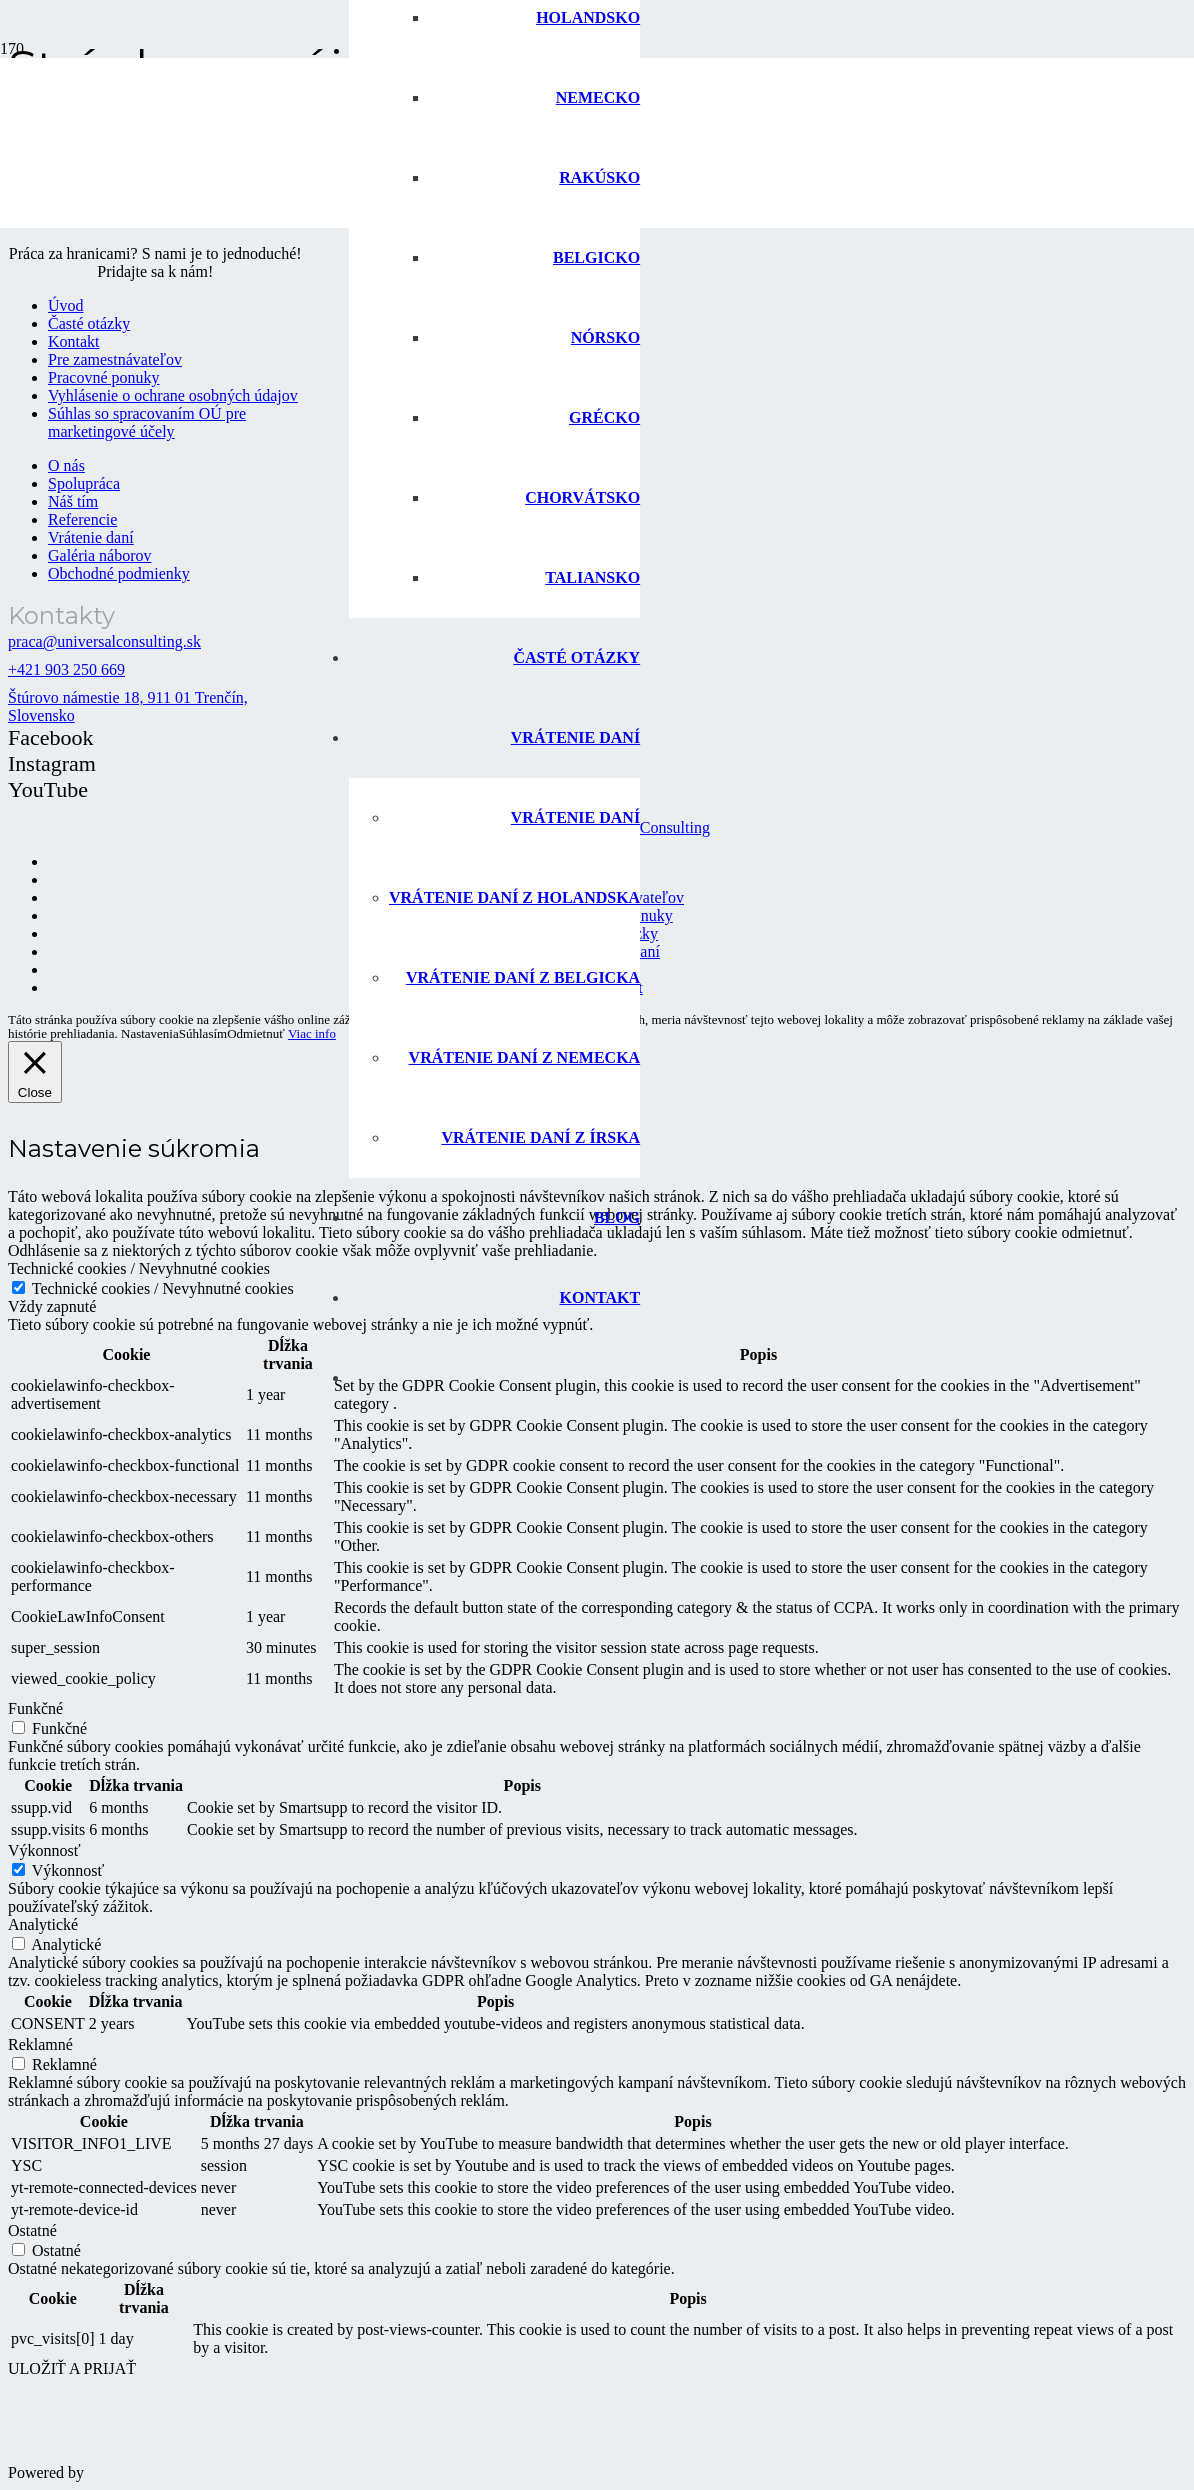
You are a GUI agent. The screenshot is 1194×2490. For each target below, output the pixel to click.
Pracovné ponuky (104, 377)
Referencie (82, 519)
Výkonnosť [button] (44, 1850)
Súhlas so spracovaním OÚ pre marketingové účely (147, 422)
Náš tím (73, 501)
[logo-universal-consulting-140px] (168, 237)
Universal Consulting (642, 827)
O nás (66, 465)
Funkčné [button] (35, 1708)
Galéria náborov (100, 555)
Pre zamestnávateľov (115, 359)
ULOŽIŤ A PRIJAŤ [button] (72, 2368)
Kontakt (74, 341)
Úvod (66, 305)
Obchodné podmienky (119, 573)
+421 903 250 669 (66, 669)
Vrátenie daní (91, 537)
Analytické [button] (43, 1924)
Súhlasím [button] (203, 1034)
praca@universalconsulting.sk (104, 641)
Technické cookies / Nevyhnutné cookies (163, 1288)
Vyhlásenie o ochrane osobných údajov (173, 395)
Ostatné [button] (32, 2230)
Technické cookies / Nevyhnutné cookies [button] (139, 1268)
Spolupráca (84, 483)
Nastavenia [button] (150, 1033)
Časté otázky (89, 323)
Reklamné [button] (40, 2044)
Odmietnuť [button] (256, 1033)
